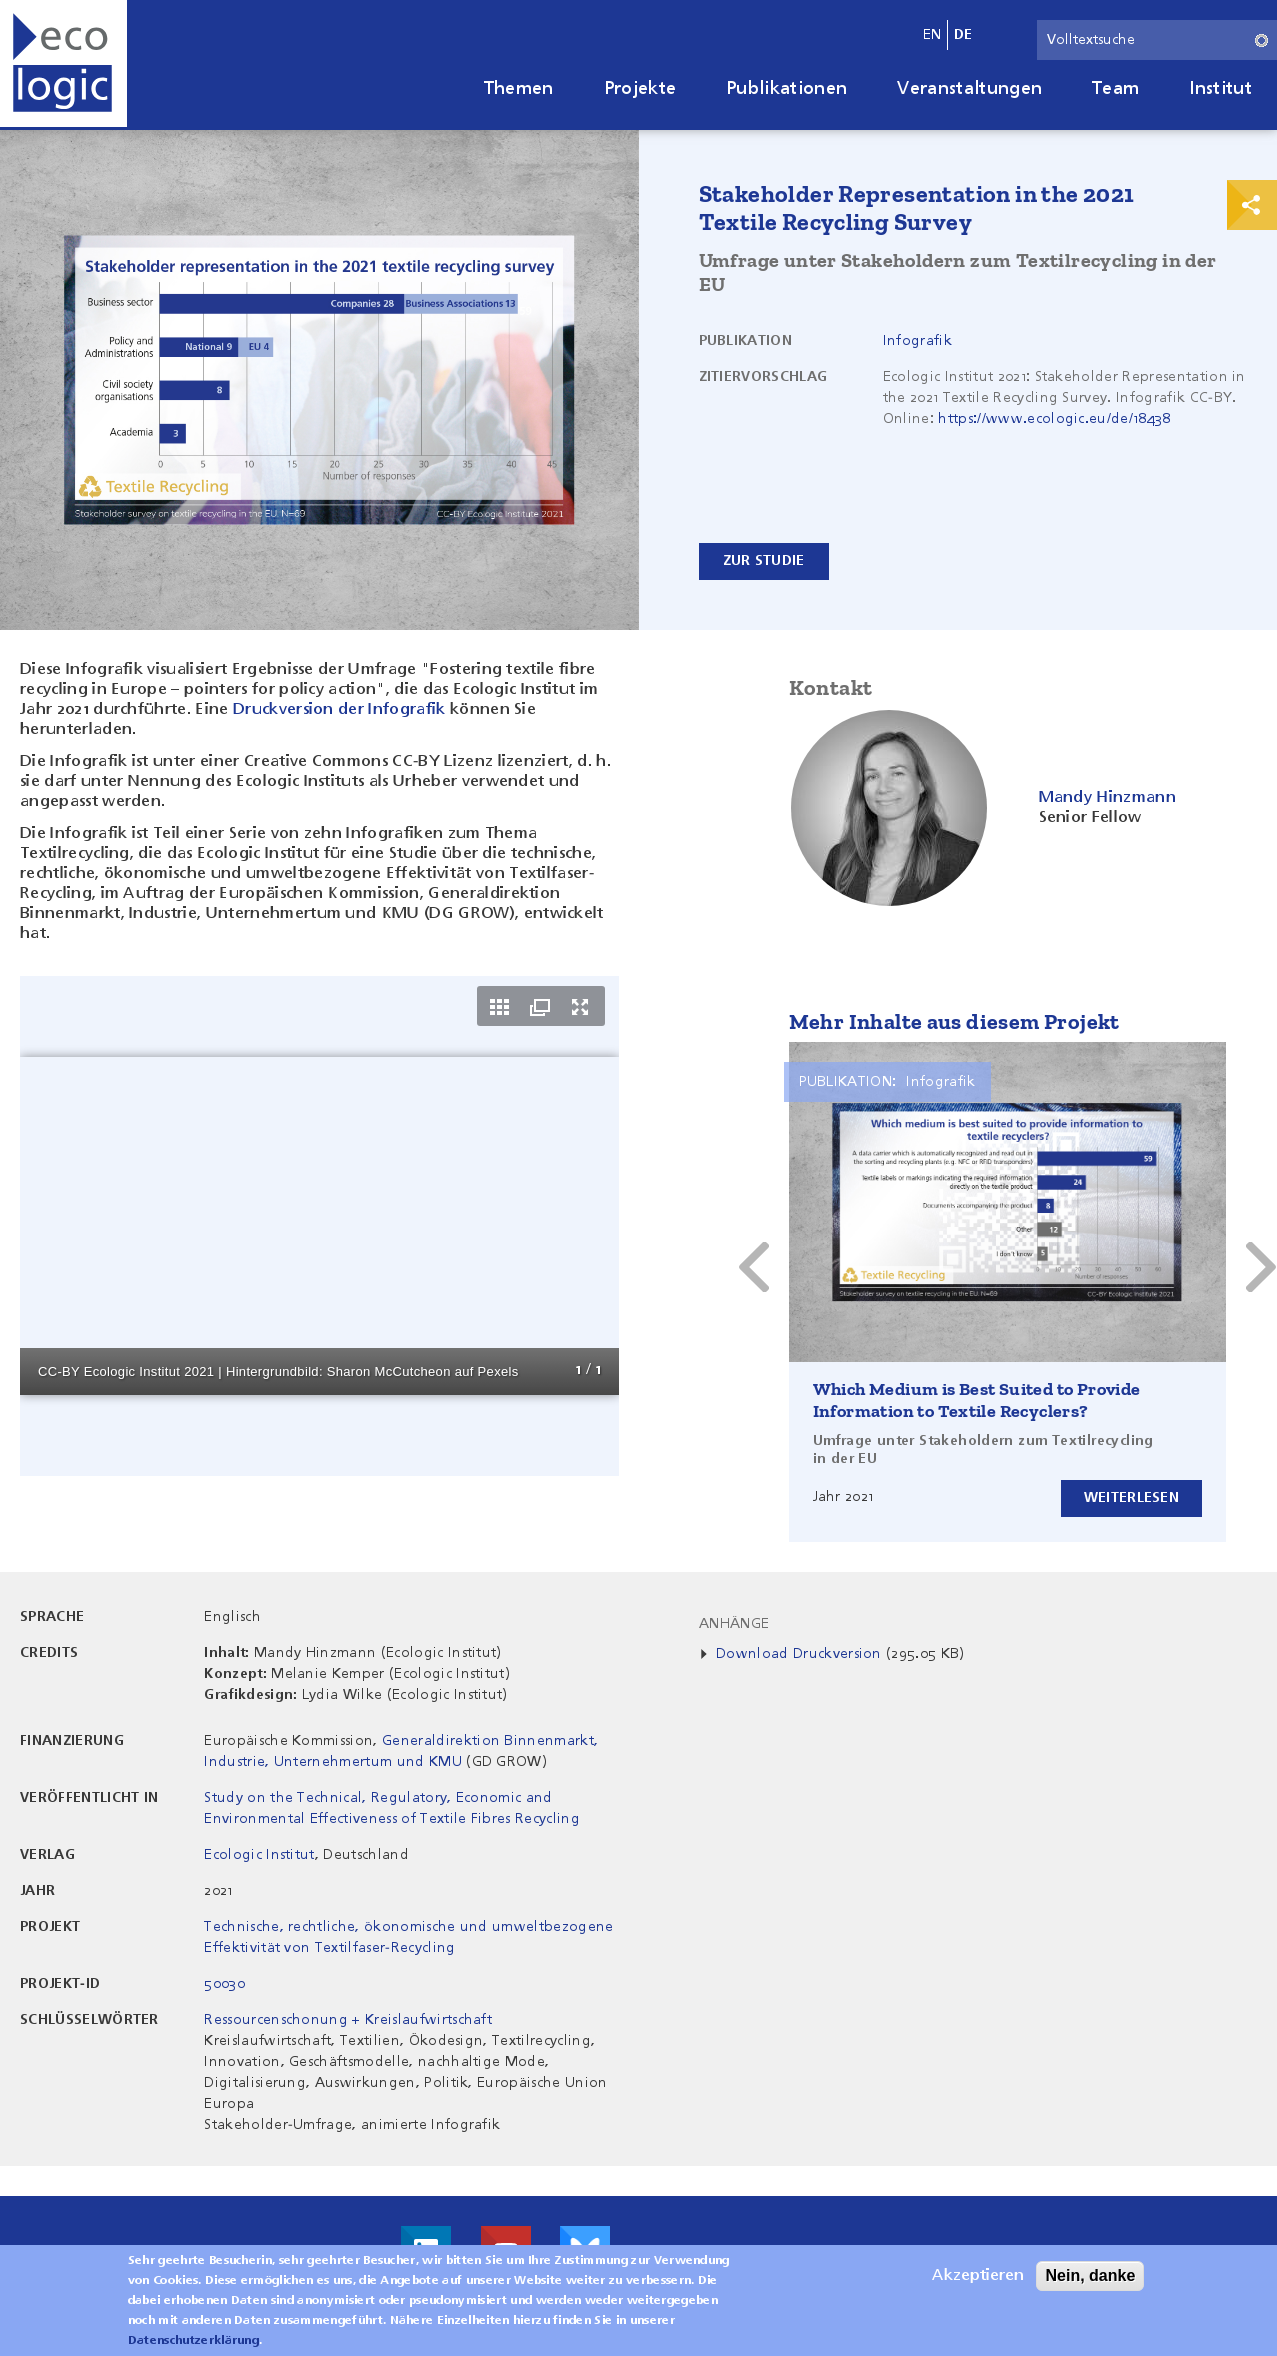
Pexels (498, 1371)
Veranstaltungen (969, 89)
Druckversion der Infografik (339, 710)
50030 (224, 1984)
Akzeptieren (978, 2276)
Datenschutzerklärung (193, 2341)
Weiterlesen (1130, 1498)
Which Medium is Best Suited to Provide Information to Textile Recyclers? (977, 1400)
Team (1115, 89)
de (963, 35)
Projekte (640, 89)
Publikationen (786, 89)
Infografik (917, 341)
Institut (1220, 89)
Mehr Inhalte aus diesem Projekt (954, 1021)
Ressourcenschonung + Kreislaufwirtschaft (348, 2020)
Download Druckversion (799, 1654)
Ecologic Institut (259, 1855)
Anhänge (734, 1624)
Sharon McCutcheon (389, 1371)
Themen (519, 89)
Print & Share (1252, 205)
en (932, 35)
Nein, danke (1090, 2275)
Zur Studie (764, 561)
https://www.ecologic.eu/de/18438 (1054, 419)
